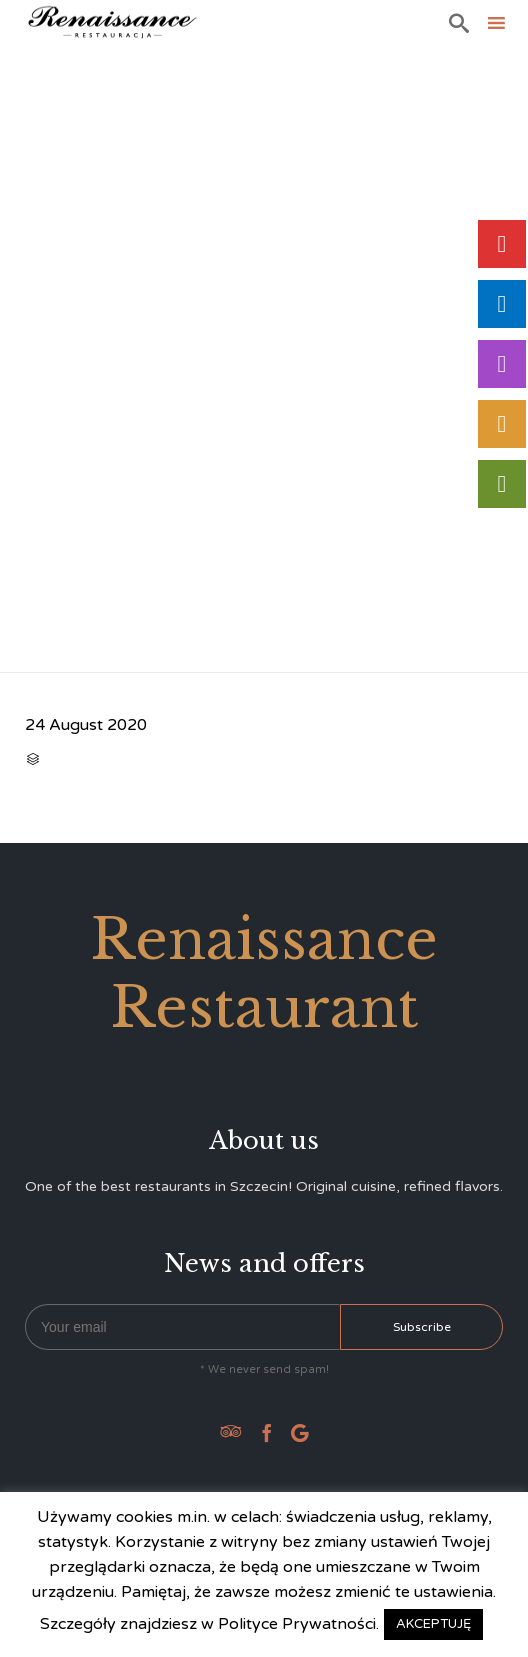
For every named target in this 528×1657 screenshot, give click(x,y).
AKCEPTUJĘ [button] (433, 1624)
